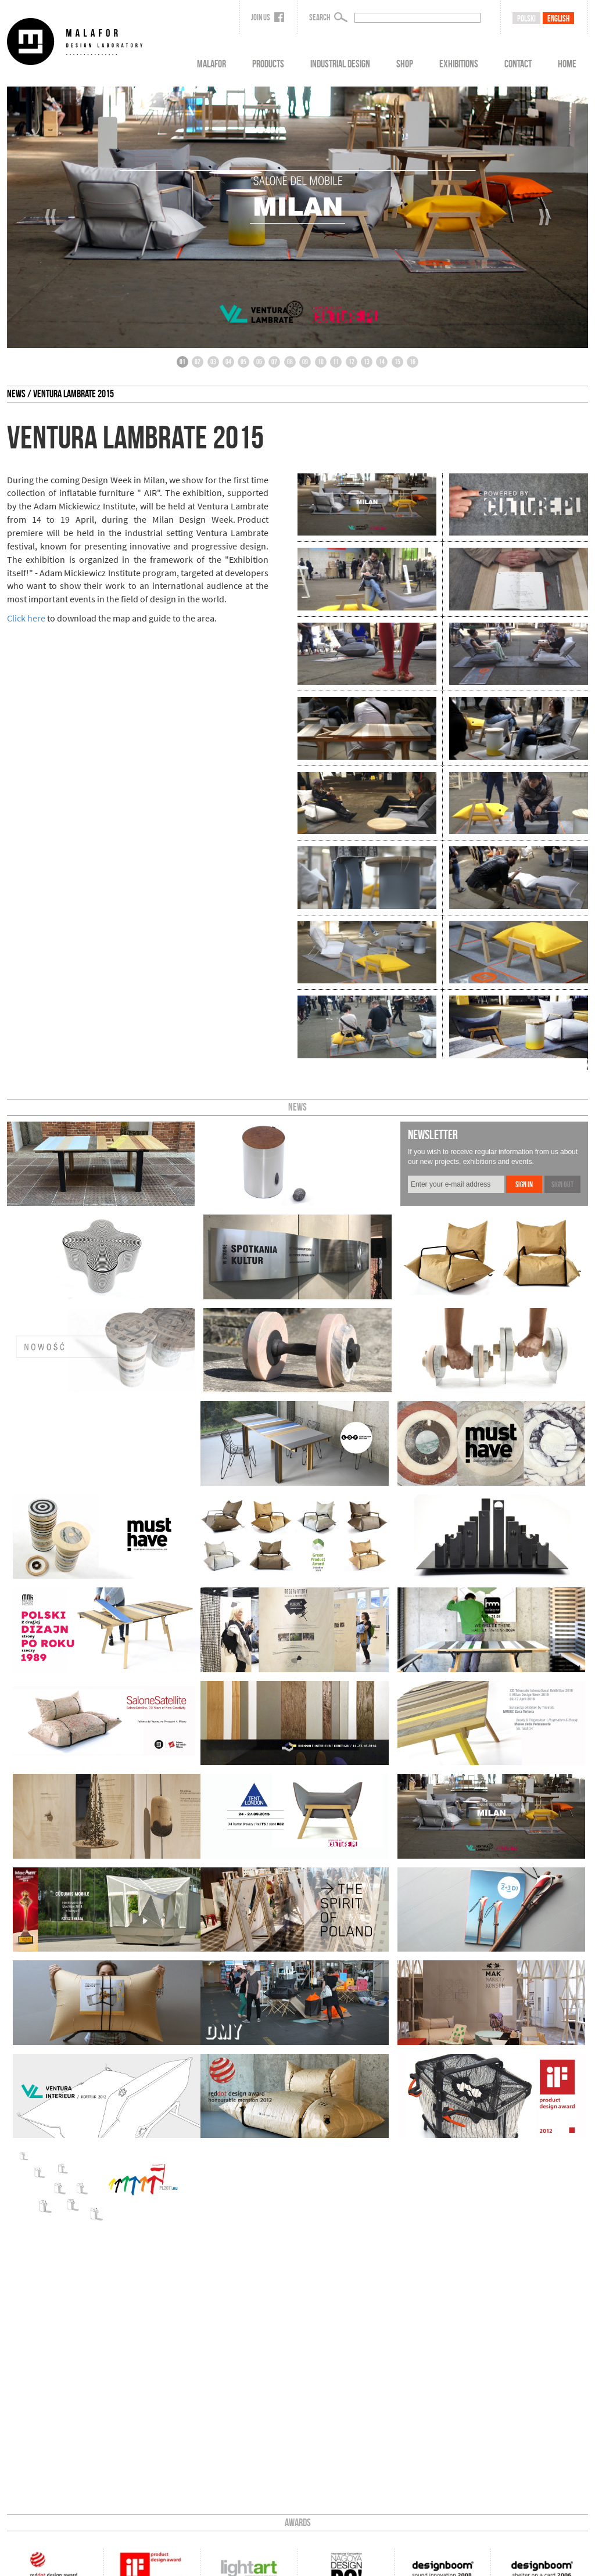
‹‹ (50, 217)
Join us (267, 17)
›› (544, 217)
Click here (26, 618)
